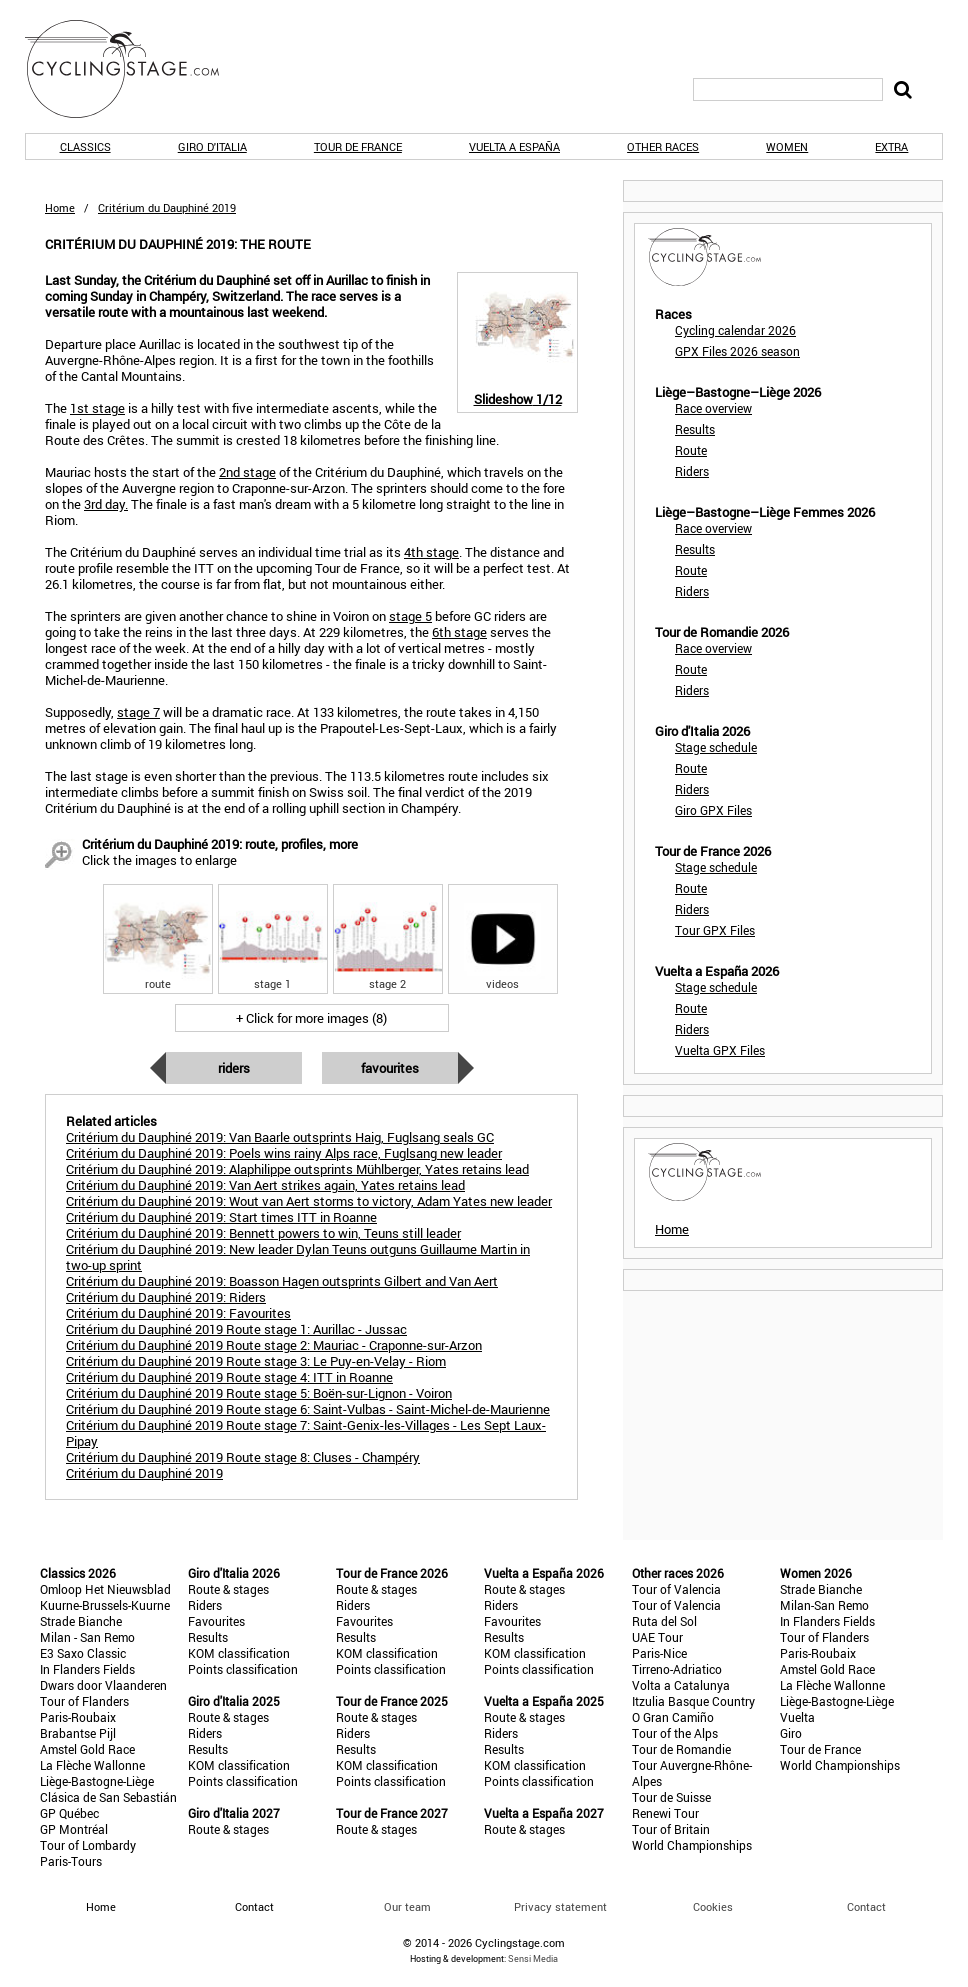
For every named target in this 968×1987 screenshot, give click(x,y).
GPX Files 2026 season (737, 351)
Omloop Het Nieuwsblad (105, 1589)
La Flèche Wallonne (92, 1765)
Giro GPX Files (713, 810)
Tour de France (358, 146)
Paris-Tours (71, 1861)
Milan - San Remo (87, 1637)
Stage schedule (716, 747)
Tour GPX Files (715, 930)
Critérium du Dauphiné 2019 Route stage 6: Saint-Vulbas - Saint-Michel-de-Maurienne (308, 1409)
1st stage (97, 408)
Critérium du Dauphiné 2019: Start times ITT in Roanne (221, 1217)
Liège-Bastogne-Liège (97, 1781)
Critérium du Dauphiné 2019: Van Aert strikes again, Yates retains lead (265, 1185)
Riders (234, 1068)
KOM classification (239, 1653)
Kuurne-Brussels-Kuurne (105, 1605)
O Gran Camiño (673, 1717)
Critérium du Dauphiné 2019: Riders (166, 1297)
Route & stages (228, 1589)
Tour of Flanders (84, 1701)
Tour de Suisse (671, 1797)
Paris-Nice (659, 1653)
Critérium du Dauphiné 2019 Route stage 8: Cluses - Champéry (243, 1457)
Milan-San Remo (824, 1605)
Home (60, 207)
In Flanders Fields (87, 1669)
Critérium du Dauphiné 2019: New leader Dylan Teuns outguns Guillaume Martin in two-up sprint (298, 1257)
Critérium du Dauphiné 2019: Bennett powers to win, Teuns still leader (263, 1233)
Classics (85, 146)
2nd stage (247, 472)
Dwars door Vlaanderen (103, 1685)
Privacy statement (560, 1906)
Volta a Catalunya (681, 1685)
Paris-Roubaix (78, 1717)
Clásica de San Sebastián (108, 1797)
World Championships (692, 1845)
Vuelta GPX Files (720, 1050)
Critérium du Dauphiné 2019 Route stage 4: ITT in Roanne (229, 1377)
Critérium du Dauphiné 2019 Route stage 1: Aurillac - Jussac (236, 1329)
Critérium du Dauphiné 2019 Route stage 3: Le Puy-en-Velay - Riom (256, 1361)
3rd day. (106, 504)
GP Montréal (74, 1829)
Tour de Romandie (681, 1749)
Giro (791, 1733)
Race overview (713, 408)
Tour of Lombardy (88, 1845)
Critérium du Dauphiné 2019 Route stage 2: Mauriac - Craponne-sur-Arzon (274, 1345)
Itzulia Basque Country (693, 1701)
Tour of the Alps (675, 1733)
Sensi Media (533, 1958)
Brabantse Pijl (78, 1733)
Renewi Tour (665, 1813)
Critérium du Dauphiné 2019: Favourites (178, 1313)
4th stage (431, 552)
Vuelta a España (514, 146)
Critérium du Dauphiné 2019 (144, 1473)
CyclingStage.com (135, 69)
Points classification (243, 1669)
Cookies (713, 1906)
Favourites (390, 1068)
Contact (866, 1906)
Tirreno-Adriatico (677, 1669)
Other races (663, 146)
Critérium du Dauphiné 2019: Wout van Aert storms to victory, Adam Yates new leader (309, 1201)
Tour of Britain (671, 1829)
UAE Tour (657, 1637)
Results (695, 429)
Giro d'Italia (212, 146)
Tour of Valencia (676, 1589)
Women (787, 146)
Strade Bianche (81, 1621)
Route (691, 450)
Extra (891, 146)
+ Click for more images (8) (311, 1018)
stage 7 (138, 712)
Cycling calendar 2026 (735, 330)
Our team (407, 1906)
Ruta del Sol (664, 1621)
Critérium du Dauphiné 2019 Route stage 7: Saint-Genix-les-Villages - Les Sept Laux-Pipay (306, 1433)
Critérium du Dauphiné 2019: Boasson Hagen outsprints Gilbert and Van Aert (282, 1281)
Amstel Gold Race (87, 1749)
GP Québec (69, 1813)
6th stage (459, 632)
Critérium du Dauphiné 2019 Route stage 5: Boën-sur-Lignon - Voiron (259, 1393)
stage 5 (410, 616)
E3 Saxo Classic (83, 1653)
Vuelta (797, 1717)
